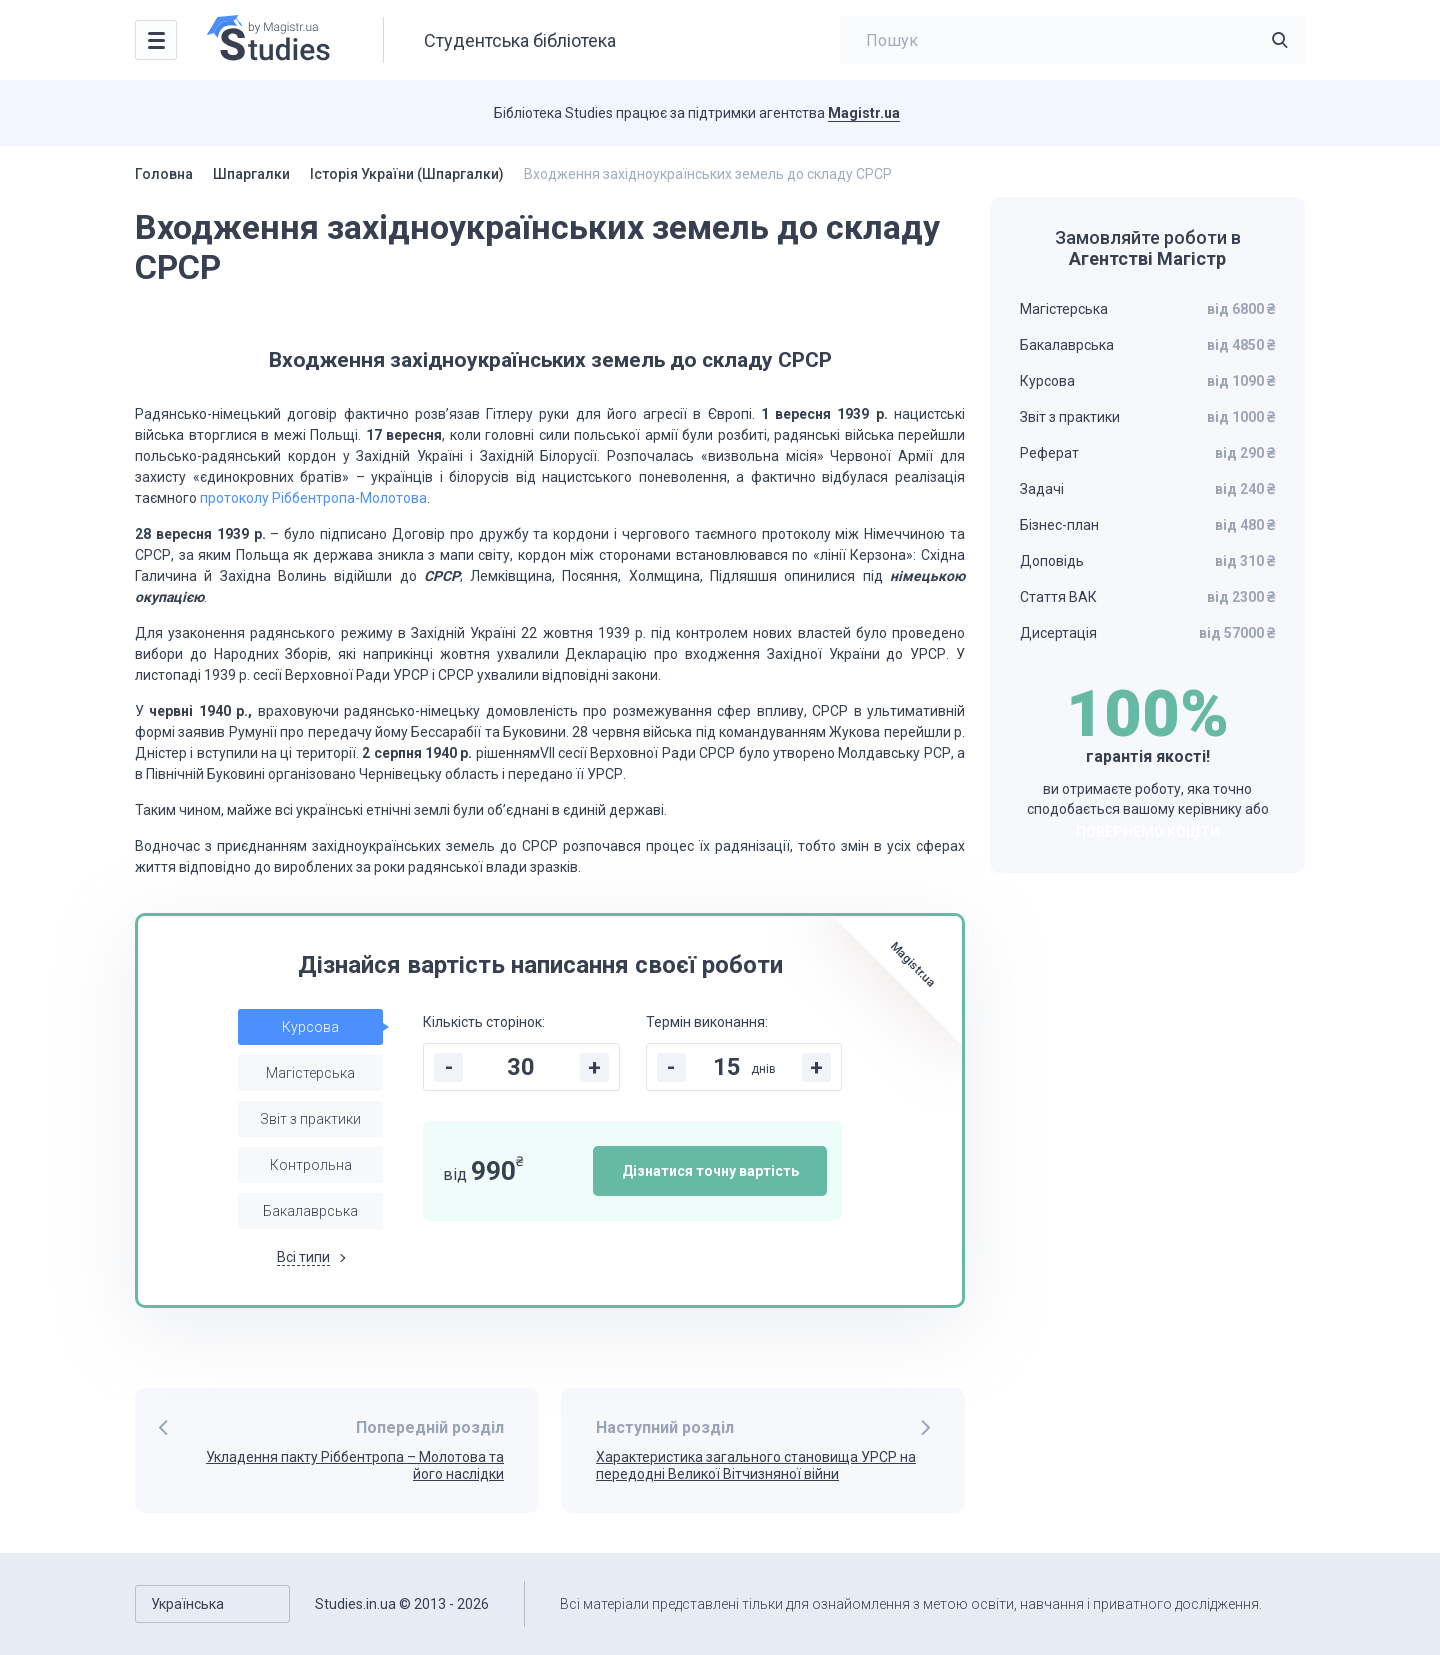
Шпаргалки (251, 174)
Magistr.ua (864, 113)
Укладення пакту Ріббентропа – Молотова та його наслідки (355, 1465)
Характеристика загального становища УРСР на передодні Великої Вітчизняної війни (756, 1465)
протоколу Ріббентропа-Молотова (313, 498)
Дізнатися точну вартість (710, 1171)
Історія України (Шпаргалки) (407, 174)
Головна (164, 174)
